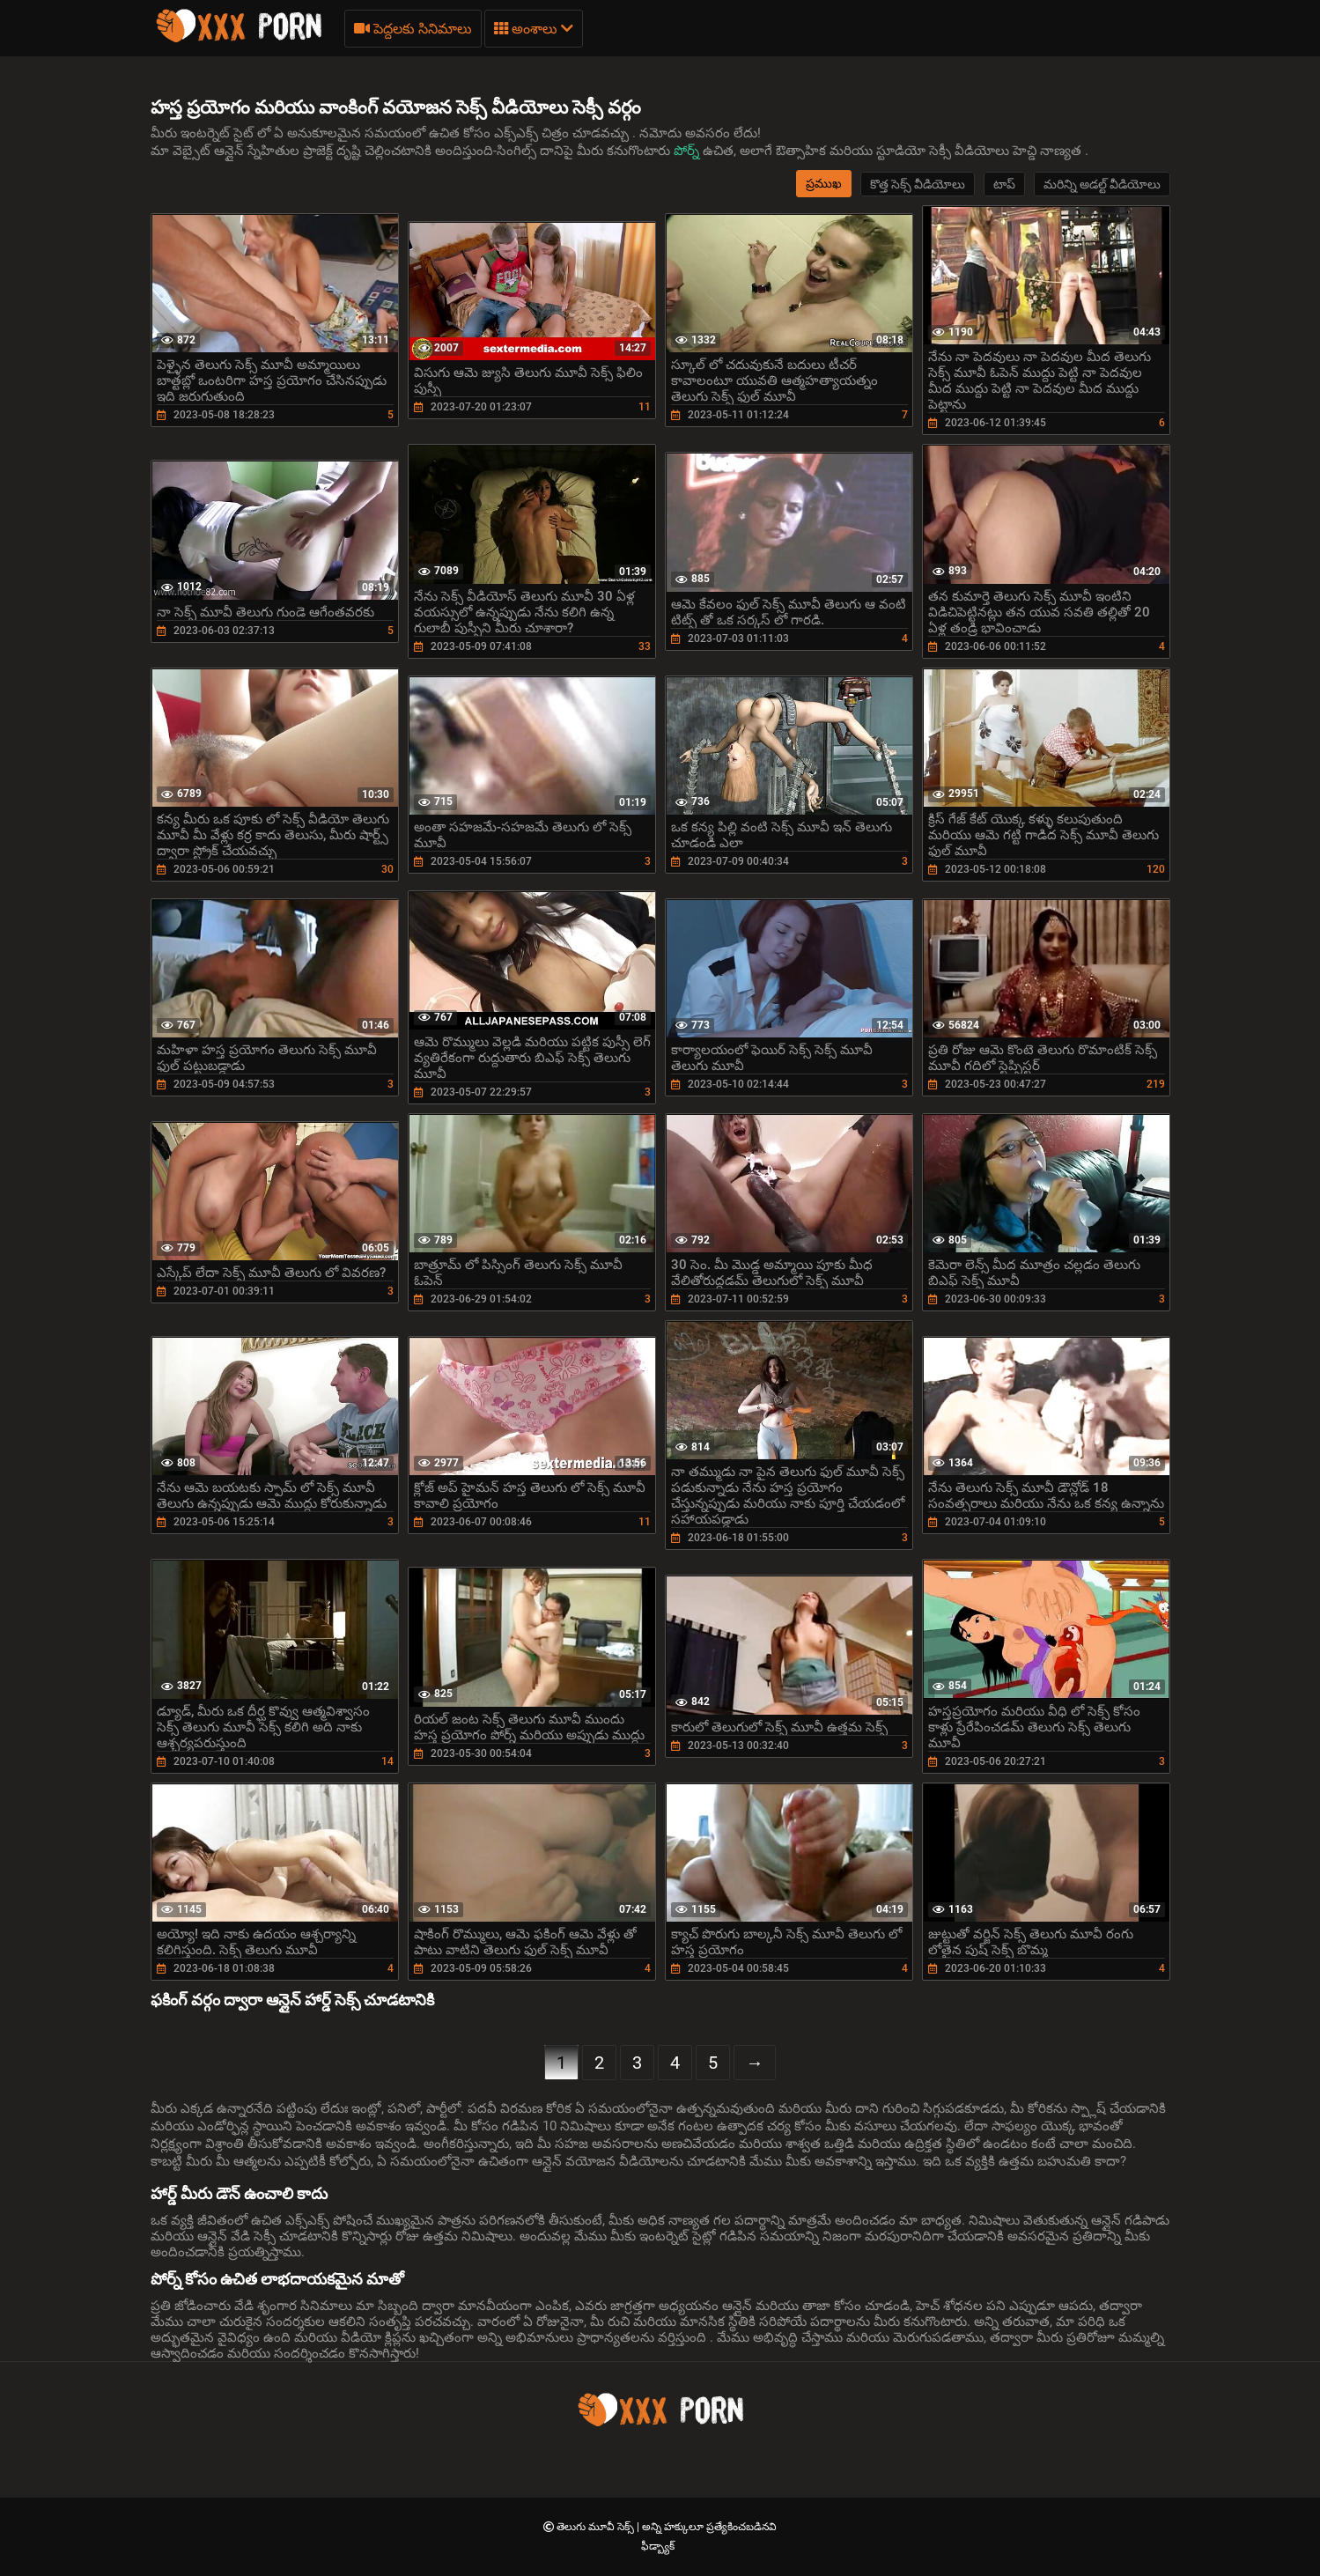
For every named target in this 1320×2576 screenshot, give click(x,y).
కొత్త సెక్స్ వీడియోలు (917, 184)
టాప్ (1004, 184)
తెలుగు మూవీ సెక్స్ (597, 2527)
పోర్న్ (688, 151)
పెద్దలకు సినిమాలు (413, 28)
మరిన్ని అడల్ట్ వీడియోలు (1102, 184)
